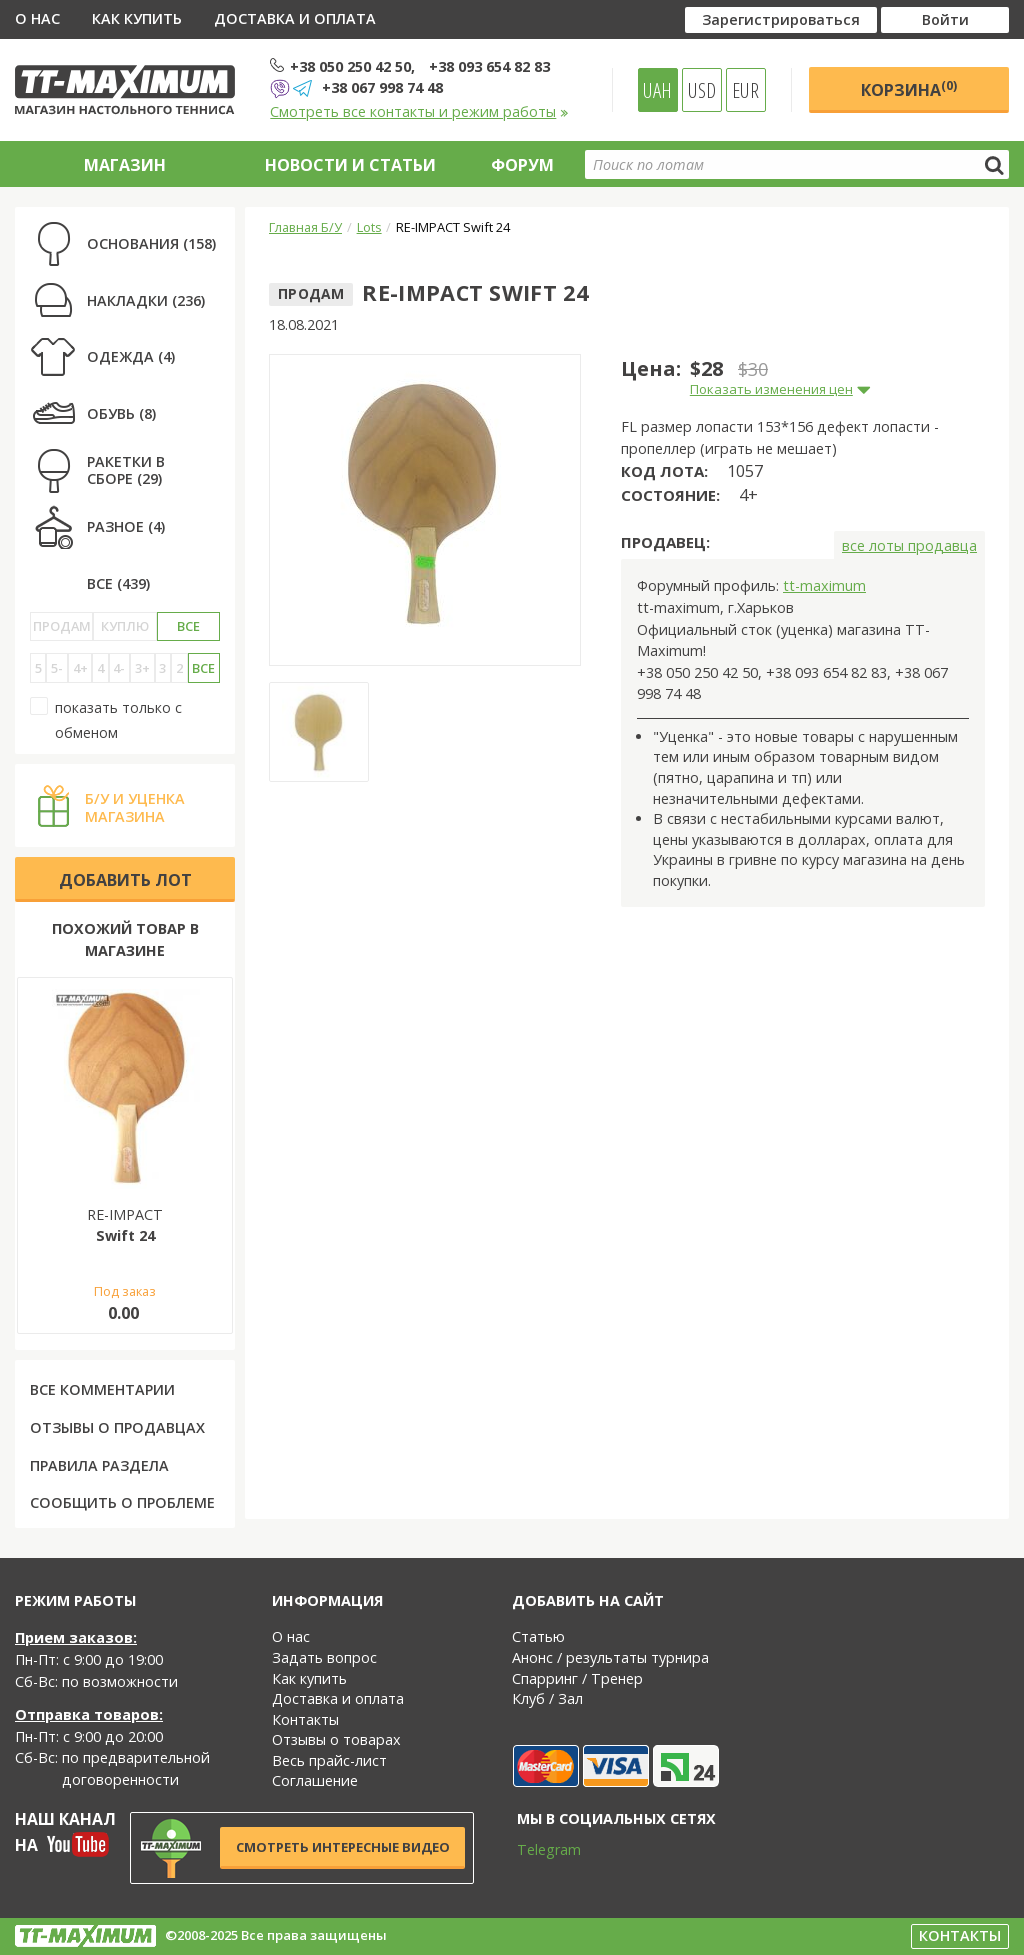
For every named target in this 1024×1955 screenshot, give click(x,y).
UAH (657, 90)
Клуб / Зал (547, 1698)
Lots (369, 227)
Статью (538, 1636)
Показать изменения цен (771, 389)
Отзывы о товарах (336, 1739)
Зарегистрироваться (781, 19)
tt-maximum (824, 585)
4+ (80, 668)
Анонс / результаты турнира (610, 1657)
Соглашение (315, 1780)
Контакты (305, 1719)
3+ (142, 668)
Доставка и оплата (295, 18)
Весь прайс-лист (329, 1760)
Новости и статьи (350, 165)
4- (119, 668)
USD (702, 90)
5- (57, 668)
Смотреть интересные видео (343, 1847)
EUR (745, 90)
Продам (62, 626)
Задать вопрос (324, 1657)
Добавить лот (125, 880)
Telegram (536, 1849)
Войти (945, 19)
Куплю (125, 626)
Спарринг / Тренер (577, 1678)
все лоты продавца (909, 545)
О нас (37, 18)
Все (188, 626)
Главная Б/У (305, 227)
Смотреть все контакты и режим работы (419, 111)
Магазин (125, 165)
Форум (522, 165)
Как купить (137, 18)
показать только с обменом (106, 719)
